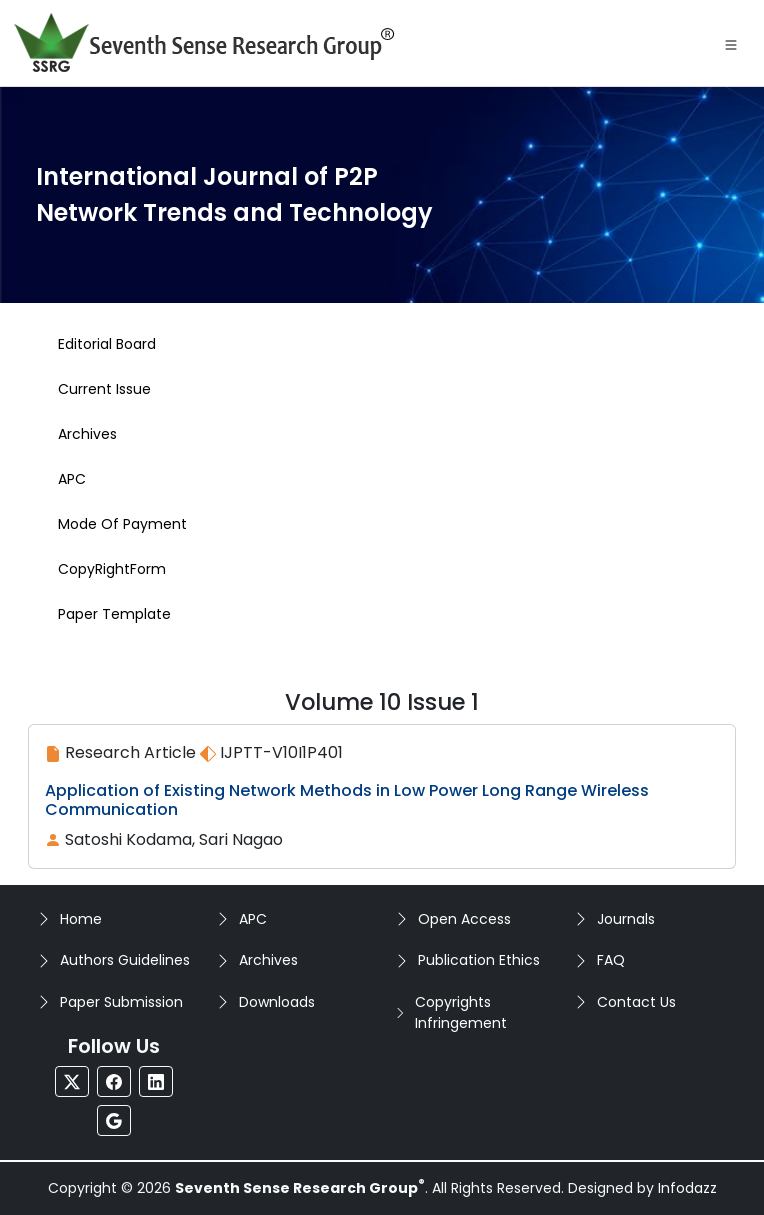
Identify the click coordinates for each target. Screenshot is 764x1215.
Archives (268, 960)
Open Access (464, 919)
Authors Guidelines (125, 960)
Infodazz (687, 1188)
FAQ (611, 960)
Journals (626, 919)
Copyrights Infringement (461, 1012)
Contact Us (636, 1002)
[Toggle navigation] (731, 43)
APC (253, 919)
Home (81, 919)
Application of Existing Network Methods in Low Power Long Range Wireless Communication (347, 800)
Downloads (277, 1002)
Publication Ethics (479, 960)
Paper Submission (121, 1002)
